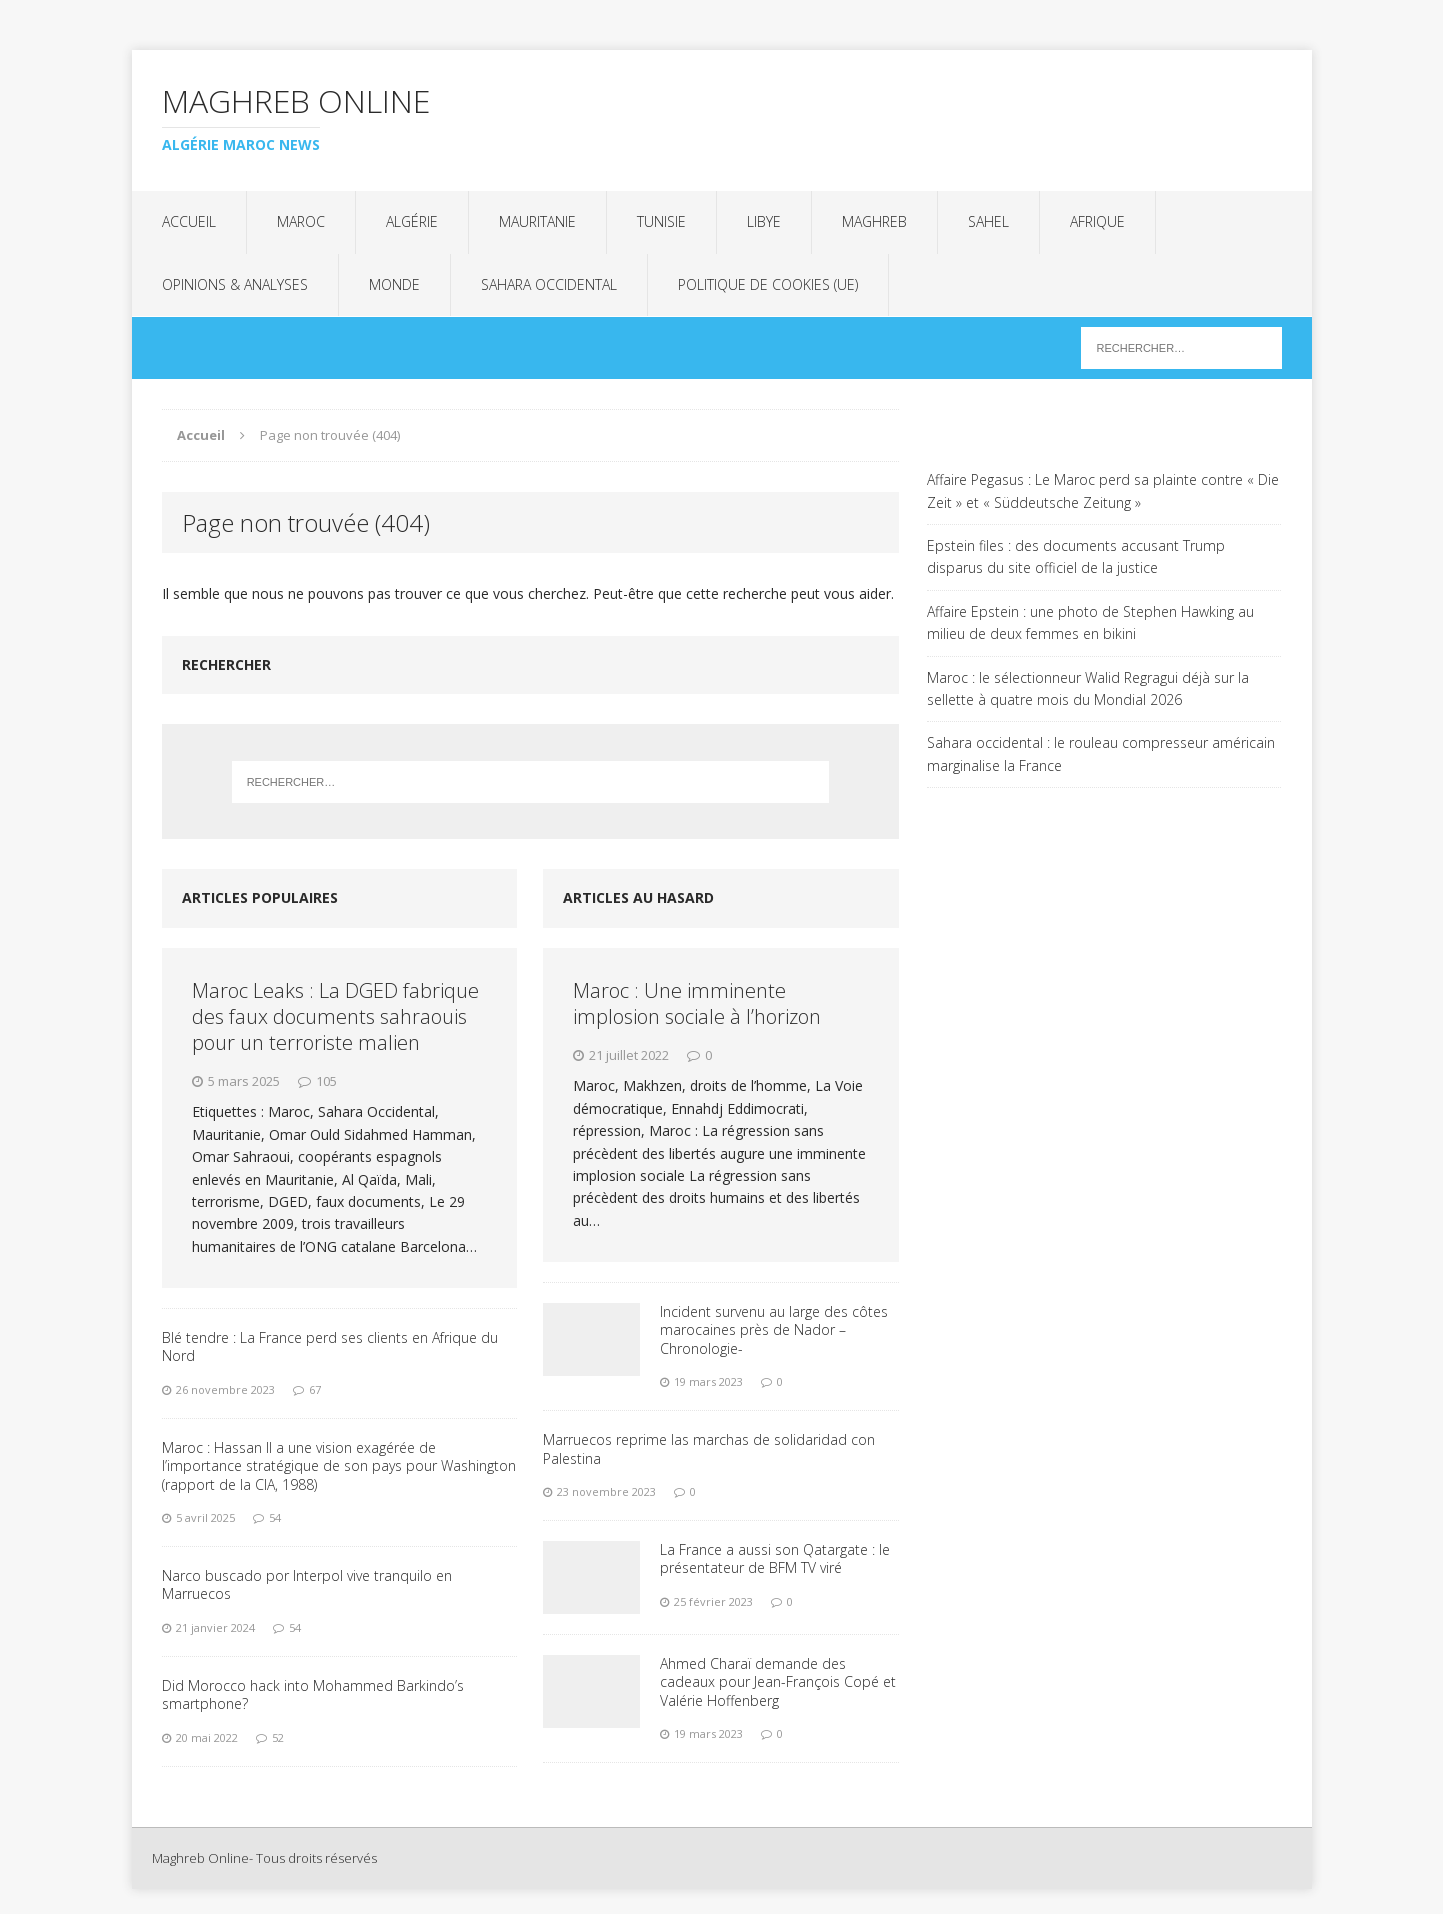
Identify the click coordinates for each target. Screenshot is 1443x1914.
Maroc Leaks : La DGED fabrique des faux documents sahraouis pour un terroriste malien (335, 1016)
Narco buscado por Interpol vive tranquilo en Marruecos (307, 1584)
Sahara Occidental (549, 284)
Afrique (1097, 221)
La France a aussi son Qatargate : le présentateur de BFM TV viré (775, 1558)
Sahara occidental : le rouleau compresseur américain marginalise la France (1101, 753)
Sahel (988, 221)
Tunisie (661, 221)
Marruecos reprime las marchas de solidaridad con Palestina (709, 1448)
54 (275, 1517)
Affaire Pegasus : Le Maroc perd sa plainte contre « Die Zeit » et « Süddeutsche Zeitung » (1103, 490)
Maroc (301, 221)
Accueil (189, 221)
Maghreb (874, 221)
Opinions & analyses (235, 284)
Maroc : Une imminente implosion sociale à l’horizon (697, 1003)
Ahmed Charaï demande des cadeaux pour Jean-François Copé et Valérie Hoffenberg (778, 1681)
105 (326, 1081)
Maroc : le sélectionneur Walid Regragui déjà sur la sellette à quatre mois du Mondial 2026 (1088, 688)
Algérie (412, 221)
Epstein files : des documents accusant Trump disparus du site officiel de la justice (1076, 556)
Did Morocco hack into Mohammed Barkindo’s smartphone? (313, 1694)
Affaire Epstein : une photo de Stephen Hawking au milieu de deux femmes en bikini (1090, 622)
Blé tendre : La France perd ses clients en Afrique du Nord (330, 1346)
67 (315, 1389)
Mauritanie (537, 221)
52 (278, 1737)
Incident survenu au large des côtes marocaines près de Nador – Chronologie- (774, 1329)
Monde (394, 284)
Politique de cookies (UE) (768, 284)
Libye (764, 221)
